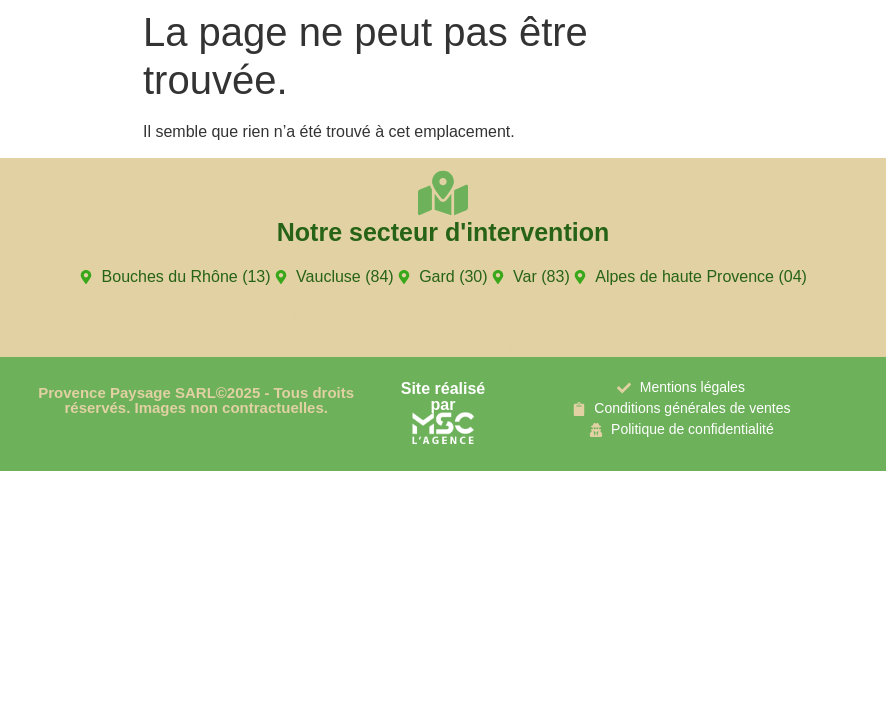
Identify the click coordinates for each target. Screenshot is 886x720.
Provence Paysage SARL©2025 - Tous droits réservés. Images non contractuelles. (196, 400)
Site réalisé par (443, 396)
